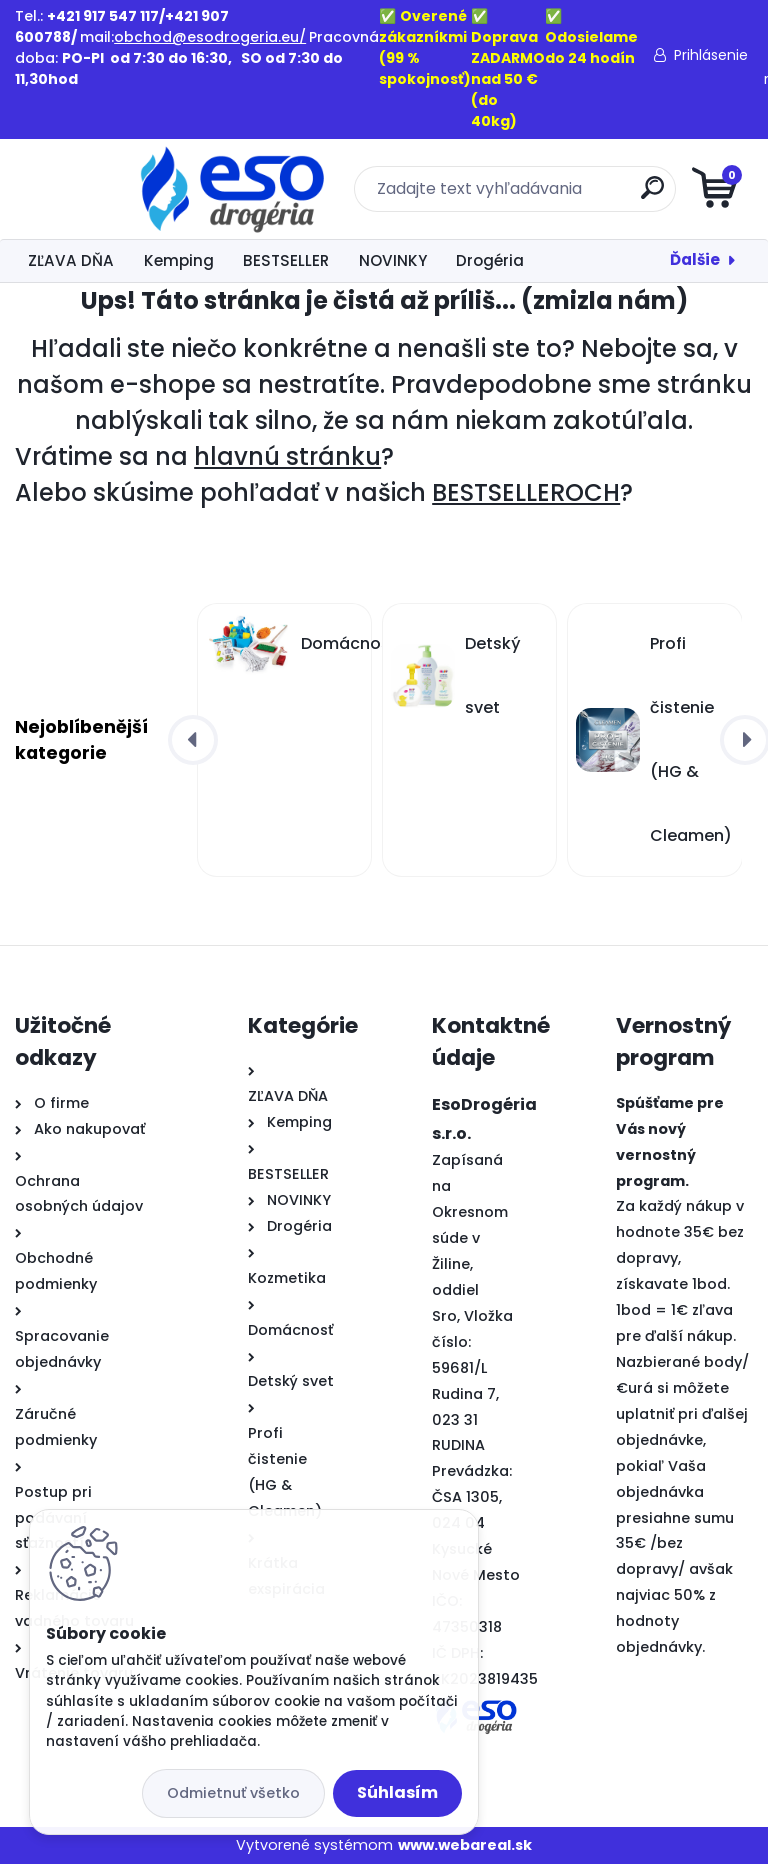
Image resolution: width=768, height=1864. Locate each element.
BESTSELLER (286, 260)
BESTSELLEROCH (526, 492)
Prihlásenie (711, 55)
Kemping (179, 260)
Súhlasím (397, 1792)
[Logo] (137, 189)
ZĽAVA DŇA (71, 260)
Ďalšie (695, 259)
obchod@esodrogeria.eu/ (210, 37)
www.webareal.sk (465, 1845)
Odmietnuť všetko (233, 1793)
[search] (624, 195)
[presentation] (193, 740)
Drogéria (490, 260)
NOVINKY (393, 260)
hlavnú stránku (287, 456)
